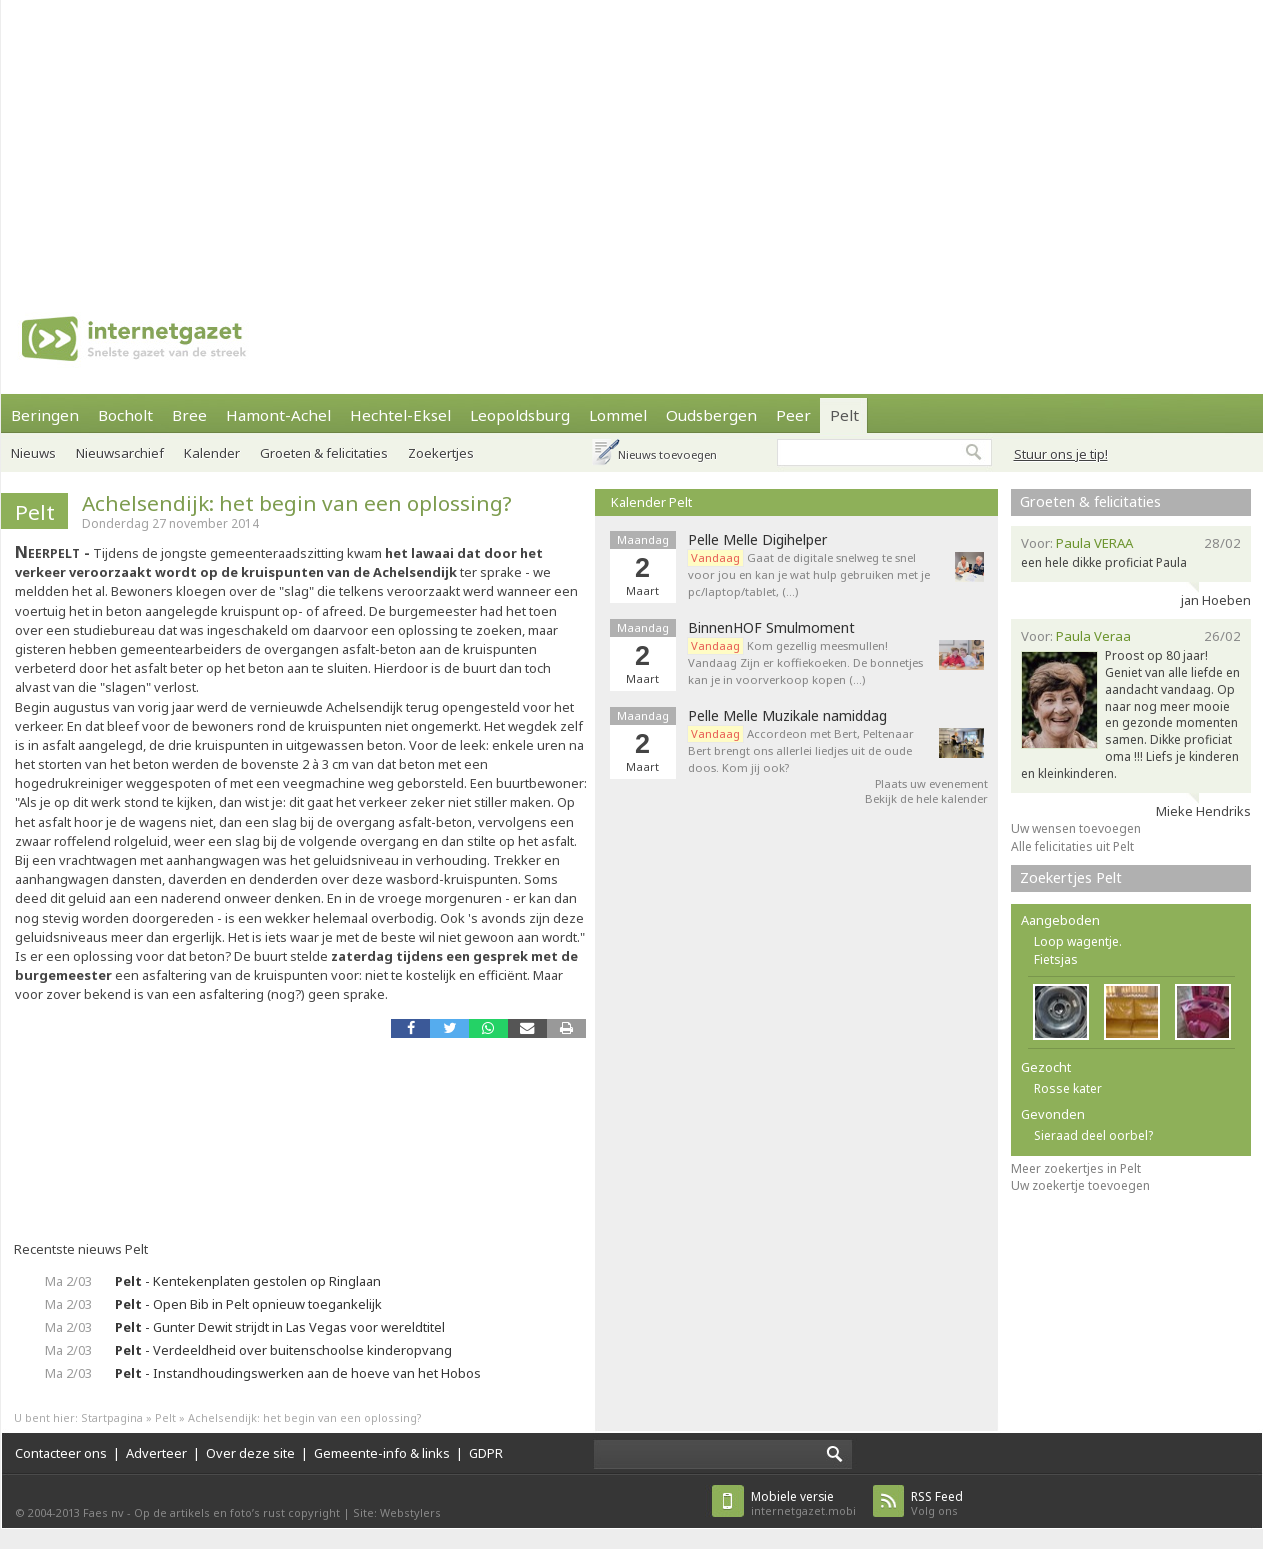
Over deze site (250, 1453)
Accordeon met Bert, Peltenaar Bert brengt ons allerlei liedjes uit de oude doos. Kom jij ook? (801, 750)
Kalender (212, 453)
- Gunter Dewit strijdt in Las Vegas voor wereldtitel (280, 1327)
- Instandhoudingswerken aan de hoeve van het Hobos (298, 1373)
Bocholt (125, 415)
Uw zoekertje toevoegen (1080, 1185)
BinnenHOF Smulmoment (771, 628)
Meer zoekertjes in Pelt (1076, 1168)
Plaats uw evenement (931, 783)
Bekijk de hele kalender (926, 798)
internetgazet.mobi (803, 1503)
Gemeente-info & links (382, 1453)
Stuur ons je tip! (1061, 454)
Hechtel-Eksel (400, 415)
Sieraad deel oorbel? (1093, 1135)
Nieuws (33, 453)
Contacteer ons (61, 1453)
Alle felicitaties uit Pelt (1072, 846)
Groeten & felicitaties (324, 453)
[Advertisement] (413, 140)
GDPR (486, 1453)
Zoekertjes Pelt (1071, 877)
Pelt (844, 415)
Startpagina (112, 1417)
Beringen (45, 415)
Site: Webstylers (397, 1512)
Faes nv (103, 1512)
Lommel (618, 415)
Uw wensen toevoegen (1076, 828)
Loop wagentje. (1078, 941)
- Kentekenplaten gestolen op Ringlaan (248, 1281)
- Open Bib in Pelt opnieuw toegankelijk (248, 1304)
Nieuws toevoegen (667, 454)
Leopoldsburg (520, 415)
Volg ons (937, 1503)
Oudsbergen (711, 415)
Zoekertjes (441, 453)
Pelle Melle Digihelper (757, 540)
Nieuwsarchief (120, 453)
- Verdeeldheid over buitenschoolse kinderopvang (283, 1350)
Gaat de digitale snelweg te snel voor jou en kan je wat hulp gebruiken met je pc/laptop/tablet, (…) (809, 574)
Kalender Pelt (651, 502)
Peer (793, 415)
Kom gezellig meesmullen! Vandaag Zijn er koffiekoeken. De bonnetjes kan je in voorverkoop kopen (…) (805, 662)
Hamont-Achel (278, 415)
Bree (189, 415)
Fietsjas (1056, 959)
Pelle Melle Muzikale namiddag (787, 716)
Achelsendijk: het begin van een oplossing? (297, 503)
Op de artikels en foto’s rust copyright (237, 1512)
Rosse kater (1068, 1088)
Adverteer (156, 1453)
